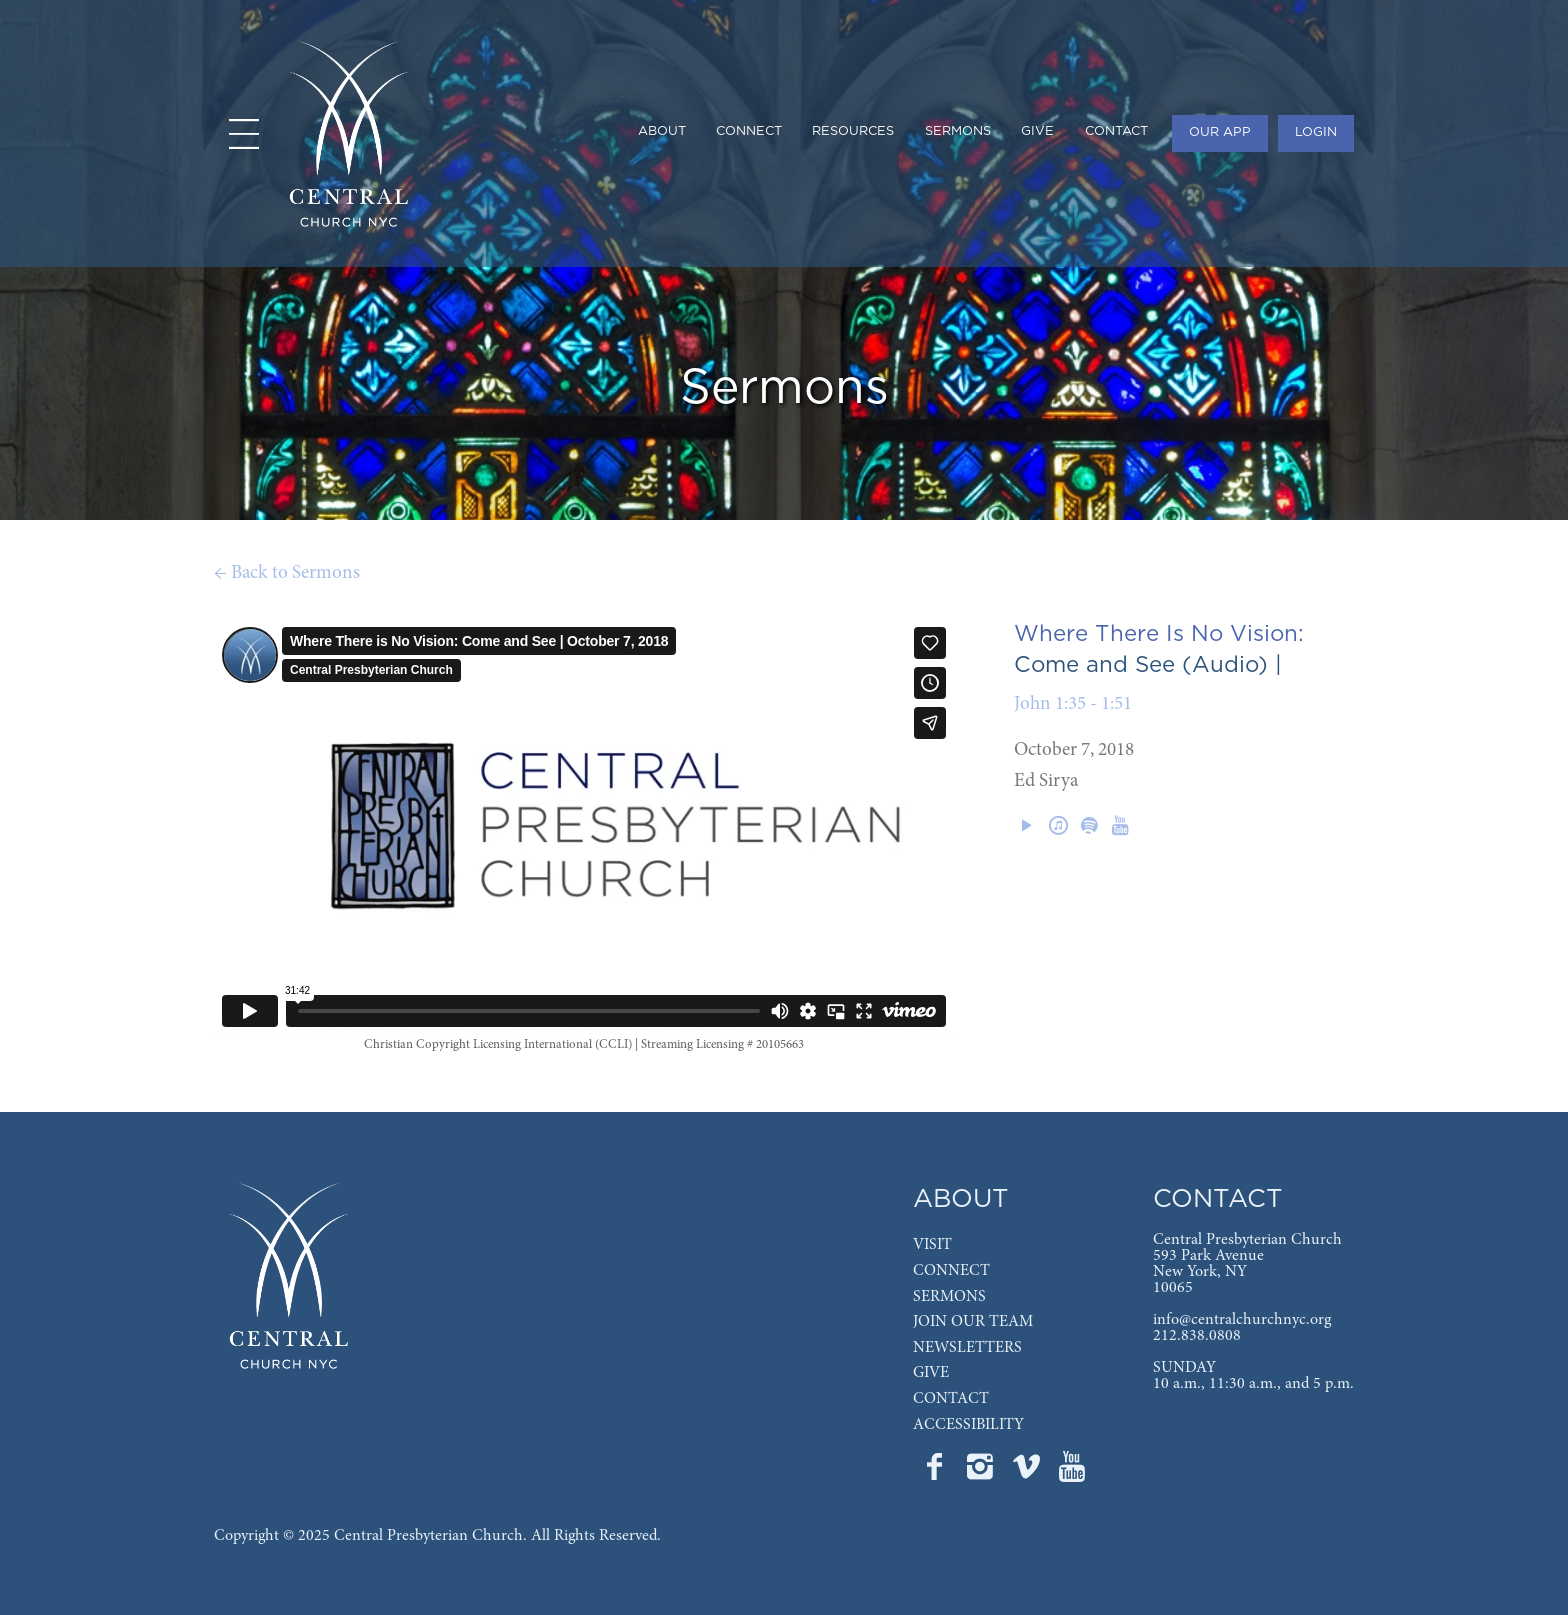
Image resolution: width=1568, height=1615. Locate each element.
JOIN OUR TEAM (973, 1322)
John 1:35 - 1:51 (1073, 704)
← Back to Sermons (287, 573)
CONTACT (951, 1399)
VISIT (932, 1245)
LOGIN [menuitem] (1316, 132)
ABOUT (961, 1199)
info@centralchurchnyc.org (1242, 1320)
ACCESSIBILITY (968, 1425)
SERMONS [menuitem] (958, 131)
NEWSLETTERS (967, 1348)
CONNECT (951, 1271)
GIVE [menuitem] (1037, 131)
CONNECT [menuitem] (749, 131)
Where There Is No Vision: (1159, 634)
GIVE (931, 1373)
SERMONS (949, 1297)
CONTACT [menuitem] (1116, 131)
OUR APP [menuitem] (1220, 132)
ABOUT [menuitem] (662, 131)
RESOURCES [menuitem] (853, 131)
